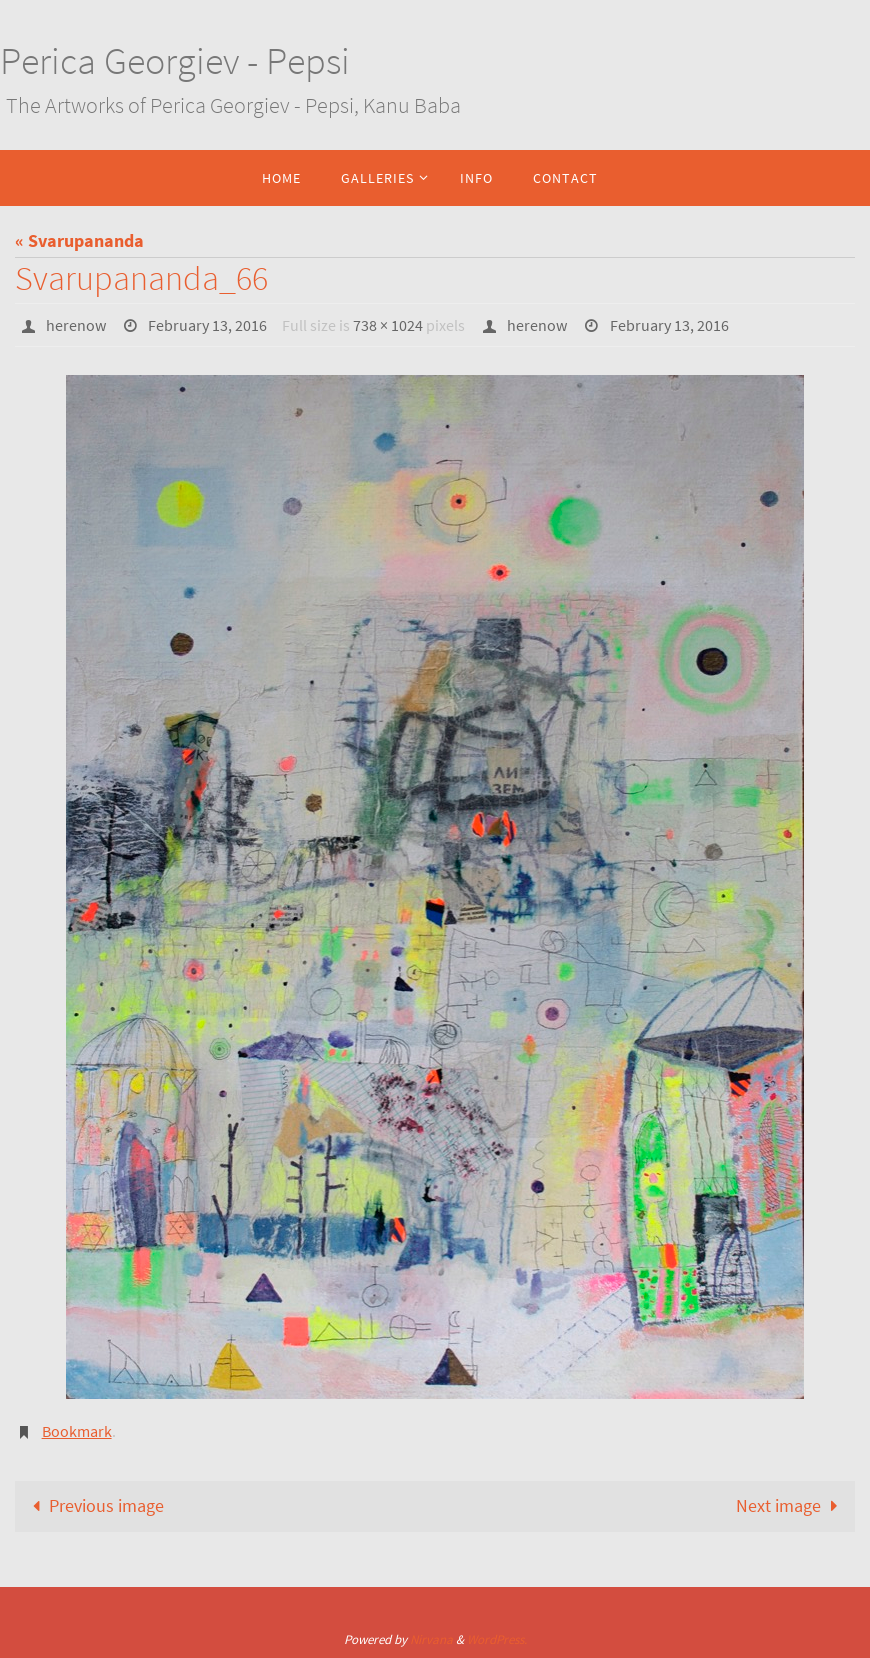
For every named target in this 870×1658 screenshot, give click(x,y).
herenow (76, 325)
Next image (791, 1505)
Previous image (93, 1505)
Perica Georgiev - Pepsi (175, 60)
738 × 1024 (388, 325)
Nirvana (431, 1639)
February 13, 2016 (207, 325)
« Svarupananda (79, 240)
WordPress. (497, 1639)
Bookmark (77, 1431)
